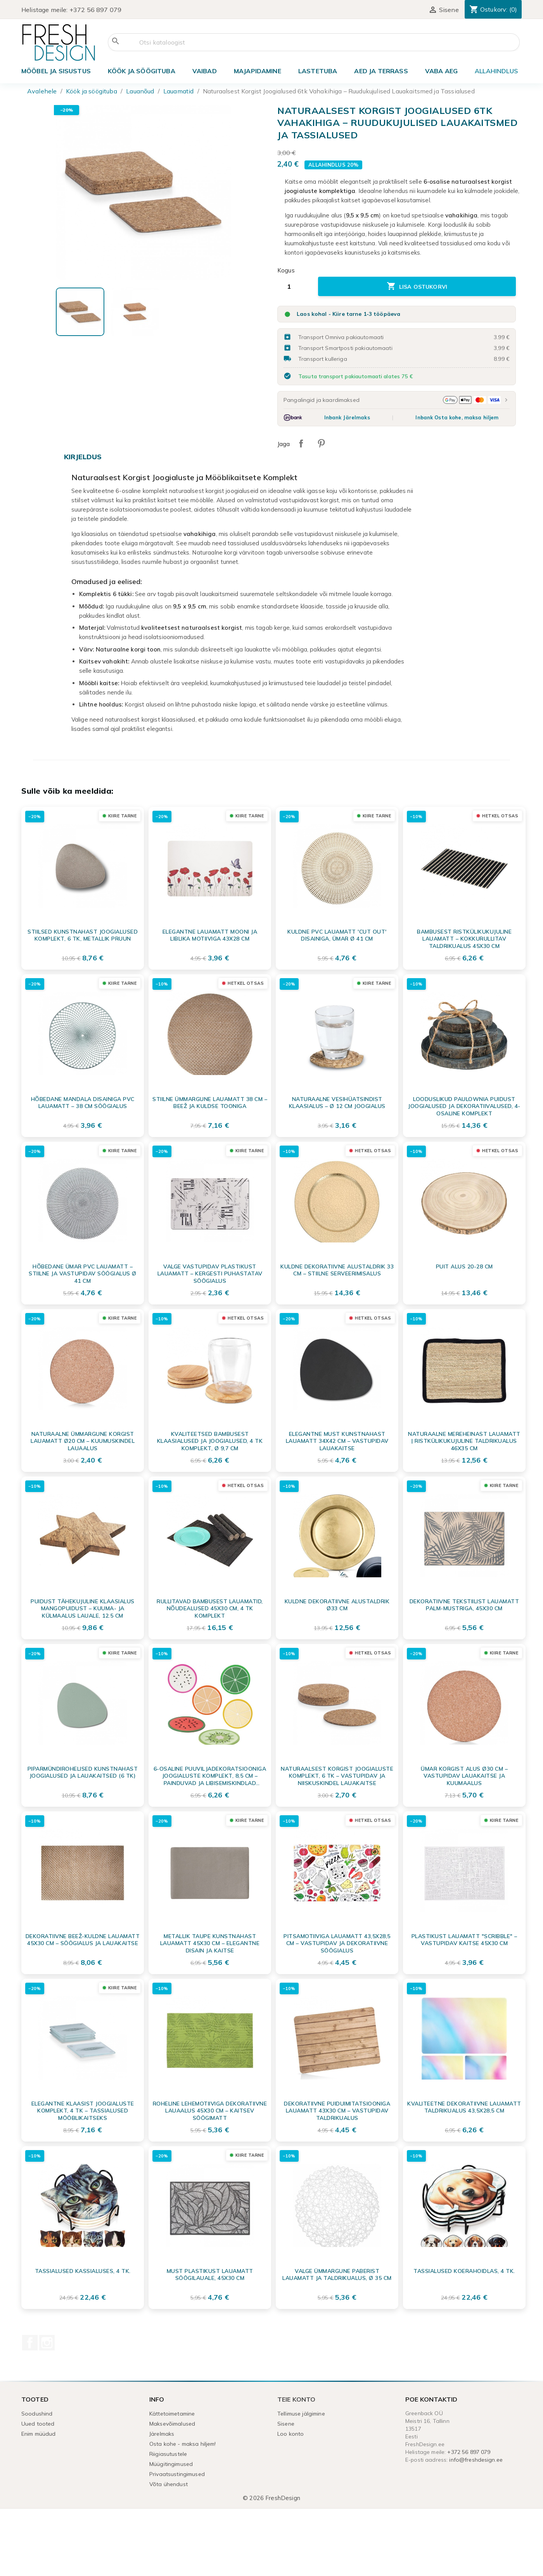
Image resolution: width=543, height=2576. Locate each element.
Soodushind (36, 2413)
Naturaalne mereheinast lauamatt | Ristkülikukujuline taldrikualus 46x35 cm (464, 1440)
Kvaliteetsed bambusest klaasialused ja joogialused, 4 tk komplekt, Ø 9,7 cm (210, 1440)
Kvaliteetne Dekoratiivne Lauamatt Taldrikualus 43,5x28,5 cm (464, 2107)
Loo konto (290, 2433)
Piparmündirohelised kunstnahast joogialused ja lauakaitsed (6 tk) (83, 1772)
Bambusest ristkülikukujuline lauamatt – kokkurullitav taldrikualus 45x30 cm (464, 938)
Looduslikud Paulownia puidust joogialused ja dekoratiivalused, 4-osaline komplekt (464, 1106)
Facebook (30, 2342)
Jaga (301, 443)
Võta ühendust (168, 2484)
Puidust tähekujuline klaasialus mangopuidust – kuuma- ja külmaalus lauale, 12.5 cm (83, 1608)
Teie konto (296, 2399)
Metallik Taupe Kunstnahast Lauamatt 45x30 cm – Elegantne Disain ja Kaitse (210, 1943)
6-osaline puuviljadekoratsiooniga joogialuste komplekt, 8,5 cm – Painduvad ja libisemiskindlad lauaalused (210, 1775)
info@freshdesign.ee (476, 2459)
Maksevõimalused (172, 2423)
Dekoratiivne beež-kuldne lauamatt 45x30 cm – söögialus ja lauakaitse (83, 1940)
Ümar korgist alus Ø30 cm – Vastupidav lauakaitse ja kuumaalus (464, 1775)
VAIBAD (204, 71)
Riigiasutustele (168, 2453)
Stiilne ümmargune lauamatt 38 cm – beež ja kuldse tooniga (209, 1103)
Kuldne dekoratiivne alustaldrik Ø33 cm (337, 1605)
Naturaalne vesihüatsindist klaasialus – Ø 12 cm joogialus (337, 1103)
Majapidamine (257, 71)
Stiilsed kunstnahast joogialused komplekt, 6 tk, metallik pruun (83, 935)
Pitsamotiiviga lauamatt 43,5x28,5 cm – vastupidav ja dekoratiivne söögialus (337, 1943)
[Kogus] (294, 286)
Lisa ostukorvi (417, 286)
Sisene (285, 2423)
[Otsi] (314, 42)
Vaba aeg (441, 71)
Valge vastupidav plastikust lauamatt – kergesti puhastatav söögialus (210, 1273)
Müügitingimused (171, 2464)
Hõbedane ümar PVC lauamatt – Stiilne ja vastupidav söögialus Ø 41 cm (83, 1273)
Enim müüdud (38, 2433)
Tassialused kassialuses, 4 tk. (83, 2271)
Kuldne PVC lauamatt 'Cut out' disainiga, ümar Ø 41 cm (337, 935)
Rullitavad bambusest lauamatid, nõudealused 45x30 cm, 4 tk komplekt (210, 1608)
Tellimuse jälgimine (301, 2413)
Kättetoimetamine (172, 2413)
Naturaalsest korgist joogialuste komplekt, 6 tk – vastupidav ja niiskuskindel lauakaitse (337, 1775)
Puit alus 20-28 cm (464, 1266)
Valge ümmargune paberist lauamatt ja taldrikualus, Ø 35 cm (337, 2274)
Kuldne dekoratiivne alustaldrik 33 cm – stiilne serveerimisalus (337, 1270)
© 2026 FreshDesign (271, 2498)
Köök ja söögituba (141, 71)
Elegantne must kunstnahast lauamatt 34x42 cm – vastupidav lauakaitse (337, 1440)
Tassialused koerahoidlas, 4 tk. (464, 2271)
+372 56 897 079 (95, 10)
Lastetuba (317, 71)
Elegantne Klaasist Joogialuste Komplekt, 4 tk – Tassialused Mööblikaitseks (82, 2110)
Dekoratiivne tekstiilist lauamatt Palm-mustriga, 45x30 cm (464, 1605)
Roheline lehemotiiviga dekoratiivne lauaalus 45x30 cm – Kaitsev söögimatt (210, 2110)
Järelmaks (161, 2433)
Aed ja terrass (381, 71)
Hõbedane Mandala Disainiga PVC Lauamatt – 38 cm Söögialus (83, 1103)
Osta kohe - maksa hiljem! (182, 2443)
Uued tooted (38, 2423)
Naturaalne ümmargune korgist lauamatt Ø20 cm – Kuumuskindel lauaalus (83, 1440)
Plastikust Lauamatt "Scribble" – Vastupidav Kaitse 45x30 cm (464, 1940)
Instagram (47, 2342)
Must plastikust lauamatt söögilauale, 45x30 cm (210, 2274)
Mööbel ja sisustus (56, 71)
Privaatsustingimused (177, 2474)
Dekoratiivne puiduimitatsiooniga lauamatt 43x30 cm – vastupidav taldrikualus (337, 2110)
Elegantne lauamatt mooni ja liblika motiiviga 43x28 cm (210, 935)
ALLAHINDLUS (496, 71)
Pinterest (321, 443)
